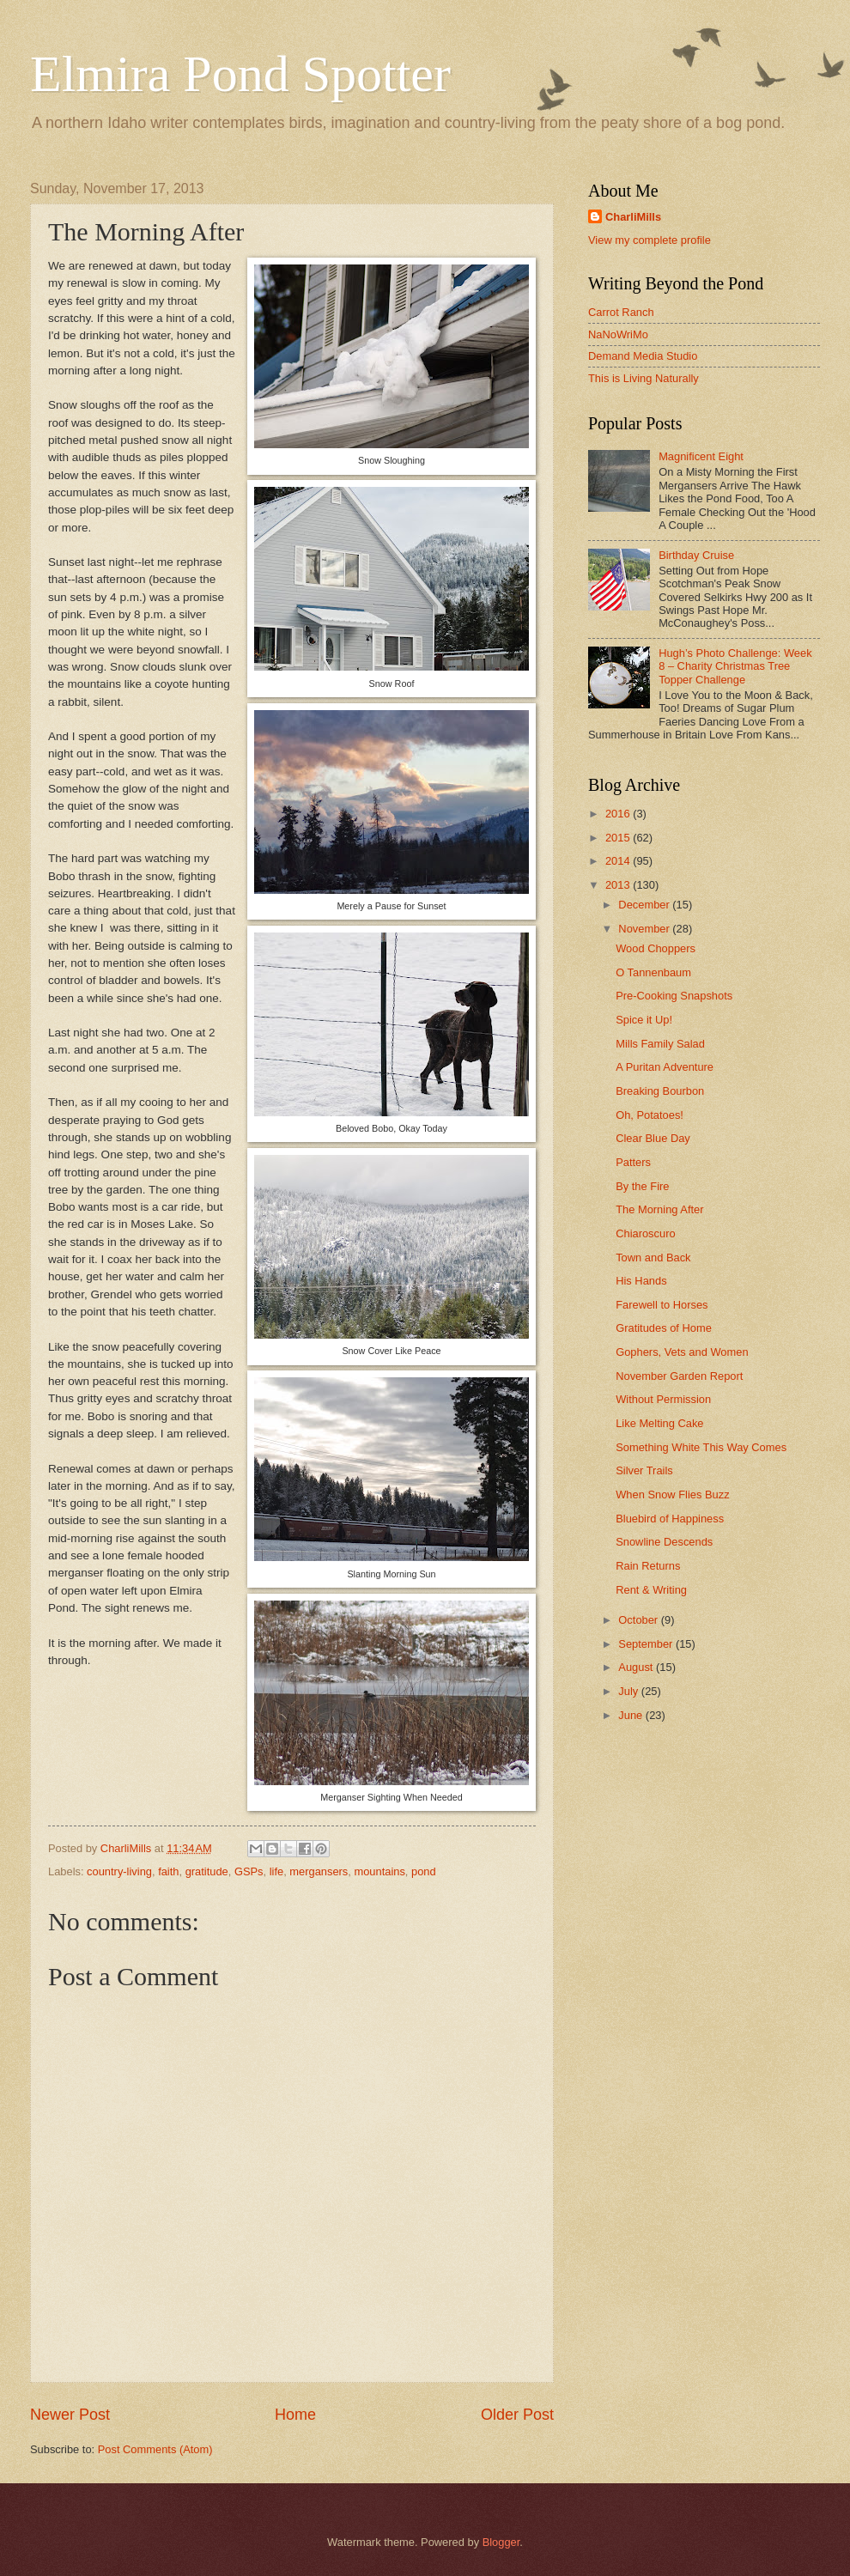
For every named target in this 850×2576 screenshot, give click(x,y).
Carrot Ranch (621, 312)
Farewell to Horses (661, 1304)
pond (423, 1871)
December (645, 904)
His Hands (641, 1280)
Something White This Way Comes (701, 1447)
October (639, 1619)
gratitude (206, 1871)
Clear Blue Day (653, 1138)
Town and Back (653, 1257)
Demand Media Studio (642, 355)
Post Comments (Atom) (155, 2449)
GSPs (249, 1871)
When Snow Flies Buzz (672, 1494)
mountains (379, 1871)
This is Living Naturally (643, 378)
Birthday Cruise (696, 555)
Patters (633, 1162)
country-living (119, 1871)
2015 (619, 837)
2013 (619, 884)
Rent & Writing (651, 1589)
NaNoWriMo (618, 334)
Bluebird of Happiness (670, 1518)
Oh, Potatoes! (649, 1115)
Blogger (501, 2542)
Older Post (517, 2414)
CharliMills (633, 216)
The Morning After (659, 1209)
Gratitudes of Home (664, 1327)
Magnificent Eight (701, 456)
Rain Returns (648, 1565)
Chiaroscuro (645, 1233)
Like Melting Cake (659, 1423)
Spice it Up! (644, 1019)
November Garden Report (679, 1376)
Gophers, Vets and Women (682, 1352)
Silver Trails (644, 1470)
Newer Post (70, 2414)
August (637, 1667)
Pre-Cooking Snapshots (674, 995)
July (629, 1691)
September (647, 1643)
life (276, 1871)
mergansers (318, 1871)
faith (168, 1871)
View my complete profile (649, 240)
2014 (619, 860)
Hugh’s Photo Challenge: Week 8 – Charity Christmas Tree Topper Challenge (735, 666)
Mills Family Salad (660, 1043)
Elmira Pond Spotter (240, 74)
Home (295, 2414)
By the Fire (642, 1186)
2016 (619, 813)
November (645, 928)
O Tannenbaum (653, 972)
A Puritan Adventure (664, 1066)
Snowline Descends (664, 1541)
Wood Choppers (655, 948)
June (632, 1715)
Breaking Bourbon (660, 1090)
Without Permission (663, 1399)
